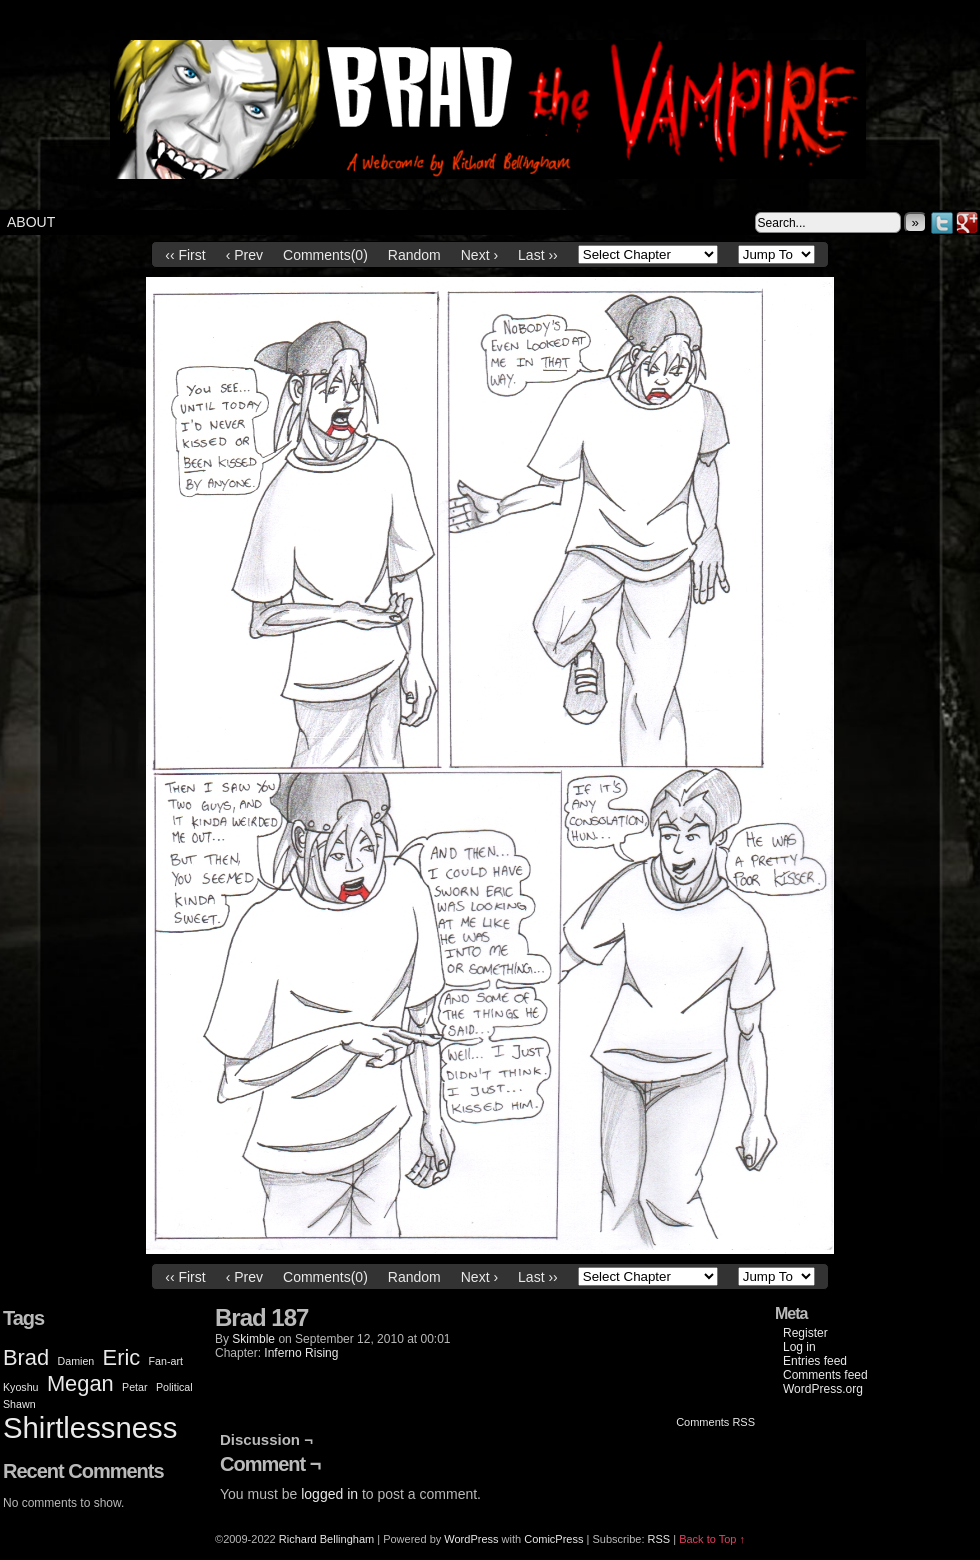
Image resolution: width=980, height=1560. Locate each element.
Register (805, 1333)
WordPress (471, 1539)
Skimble (253, 1339)
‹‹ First (185, 255)
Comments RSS (715, 1422)
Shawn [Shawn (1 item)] (19, 1404)
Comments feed (825, 1375)
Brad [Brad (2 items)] (26, 1357)
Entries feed (815, 1361)
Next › (479, 255)
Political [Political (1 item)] (174, 1387)
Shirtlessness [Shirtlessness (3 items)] (90, 1427)
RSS (659, 1539)
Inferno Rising (301, 1353)
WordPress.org (823, 1389)
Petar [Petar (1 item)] (134, 1387)
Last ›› (538, 255)
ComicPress (553, 1539)
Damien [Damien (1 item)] (76, 1361)
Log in (799, 1347)
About (31, 222)
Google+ (967, 222)
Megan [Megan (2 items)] (80, 1383)
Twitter (942, 222)
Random (414, 255)
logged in (329, 1494)
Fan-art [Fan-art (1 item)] (166, 1361)
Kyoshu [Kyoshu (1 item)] (21, 1387)
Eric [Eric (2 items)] (122, 1357)
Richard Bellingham (326, 1539)
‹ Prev (244, 255)
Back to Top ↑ (712, 1539)
